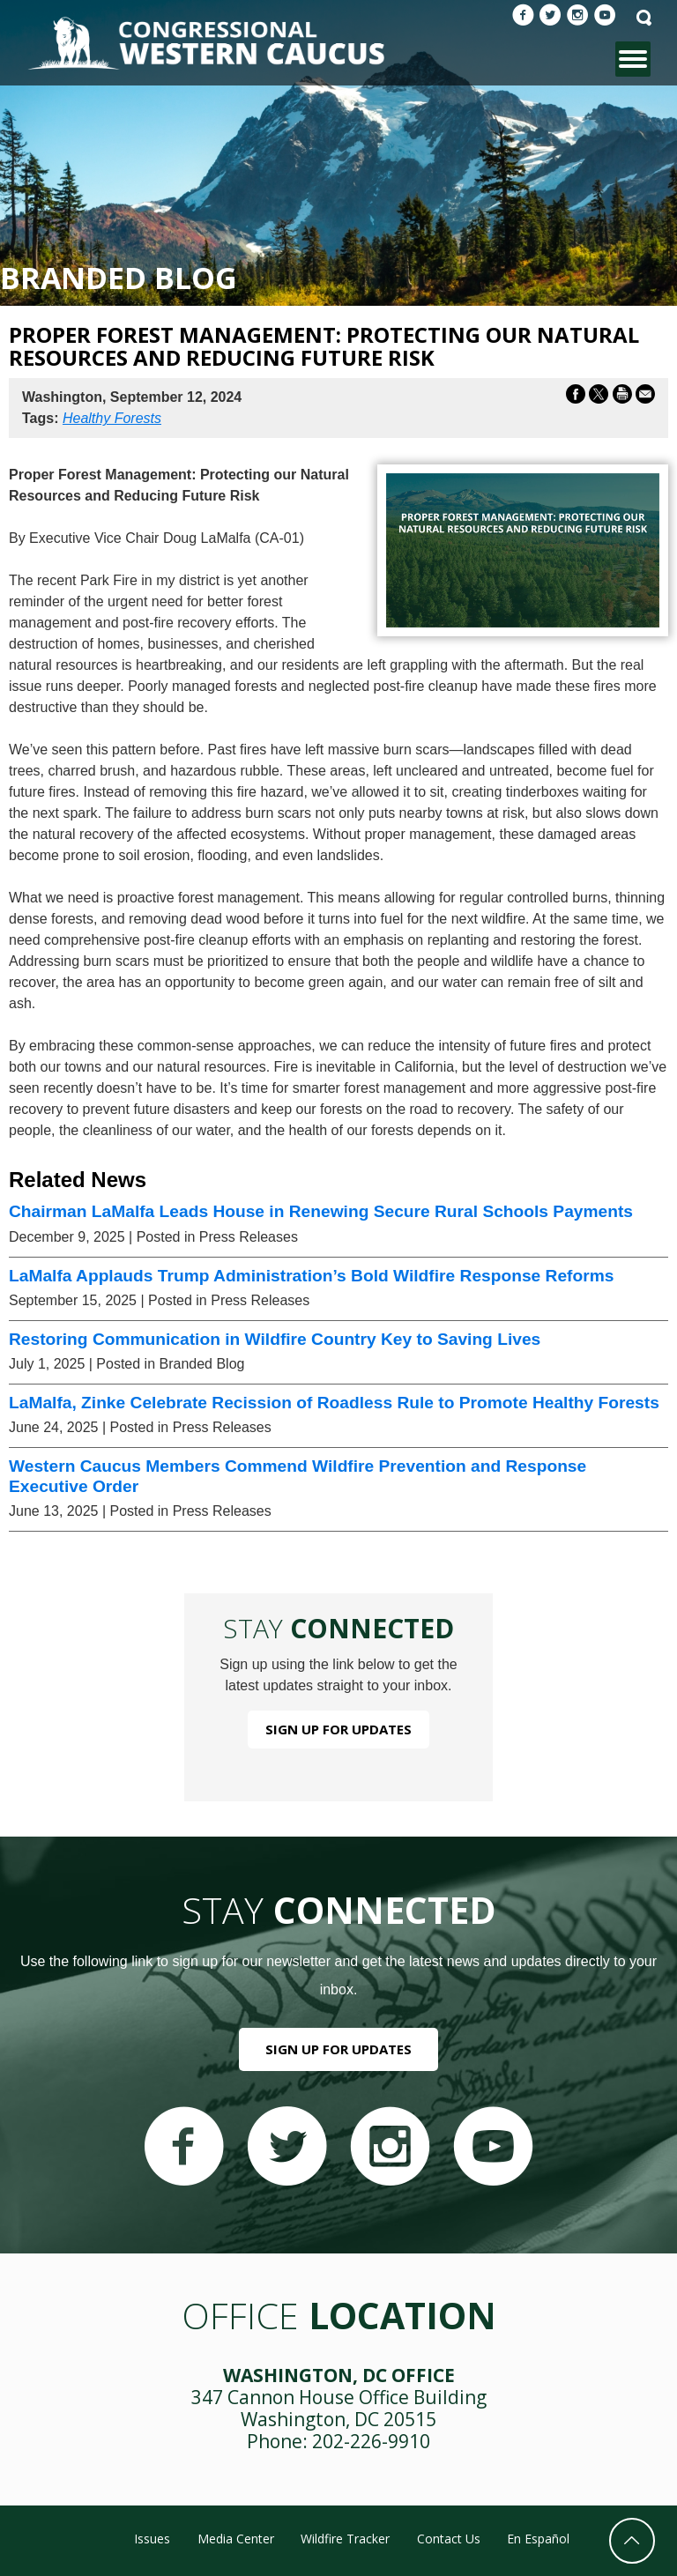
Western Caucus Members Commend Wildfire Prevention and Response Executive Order (297, 1476)
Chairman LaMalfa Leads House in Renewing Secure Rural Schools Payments (321, 1211)
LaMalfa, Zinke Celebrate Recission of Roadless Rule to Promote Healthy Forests (334, 1402)
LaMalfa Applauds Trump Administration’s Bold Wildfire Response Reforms (311, 1275)
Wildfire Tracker (345, 2538)
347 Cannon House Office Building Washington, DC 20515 (339, 2408)
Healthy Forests (112, 418)
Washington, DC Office (339, 2375)
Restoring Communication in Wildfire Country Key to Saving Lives (274, 1339)
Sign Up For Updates (338, 1729)
